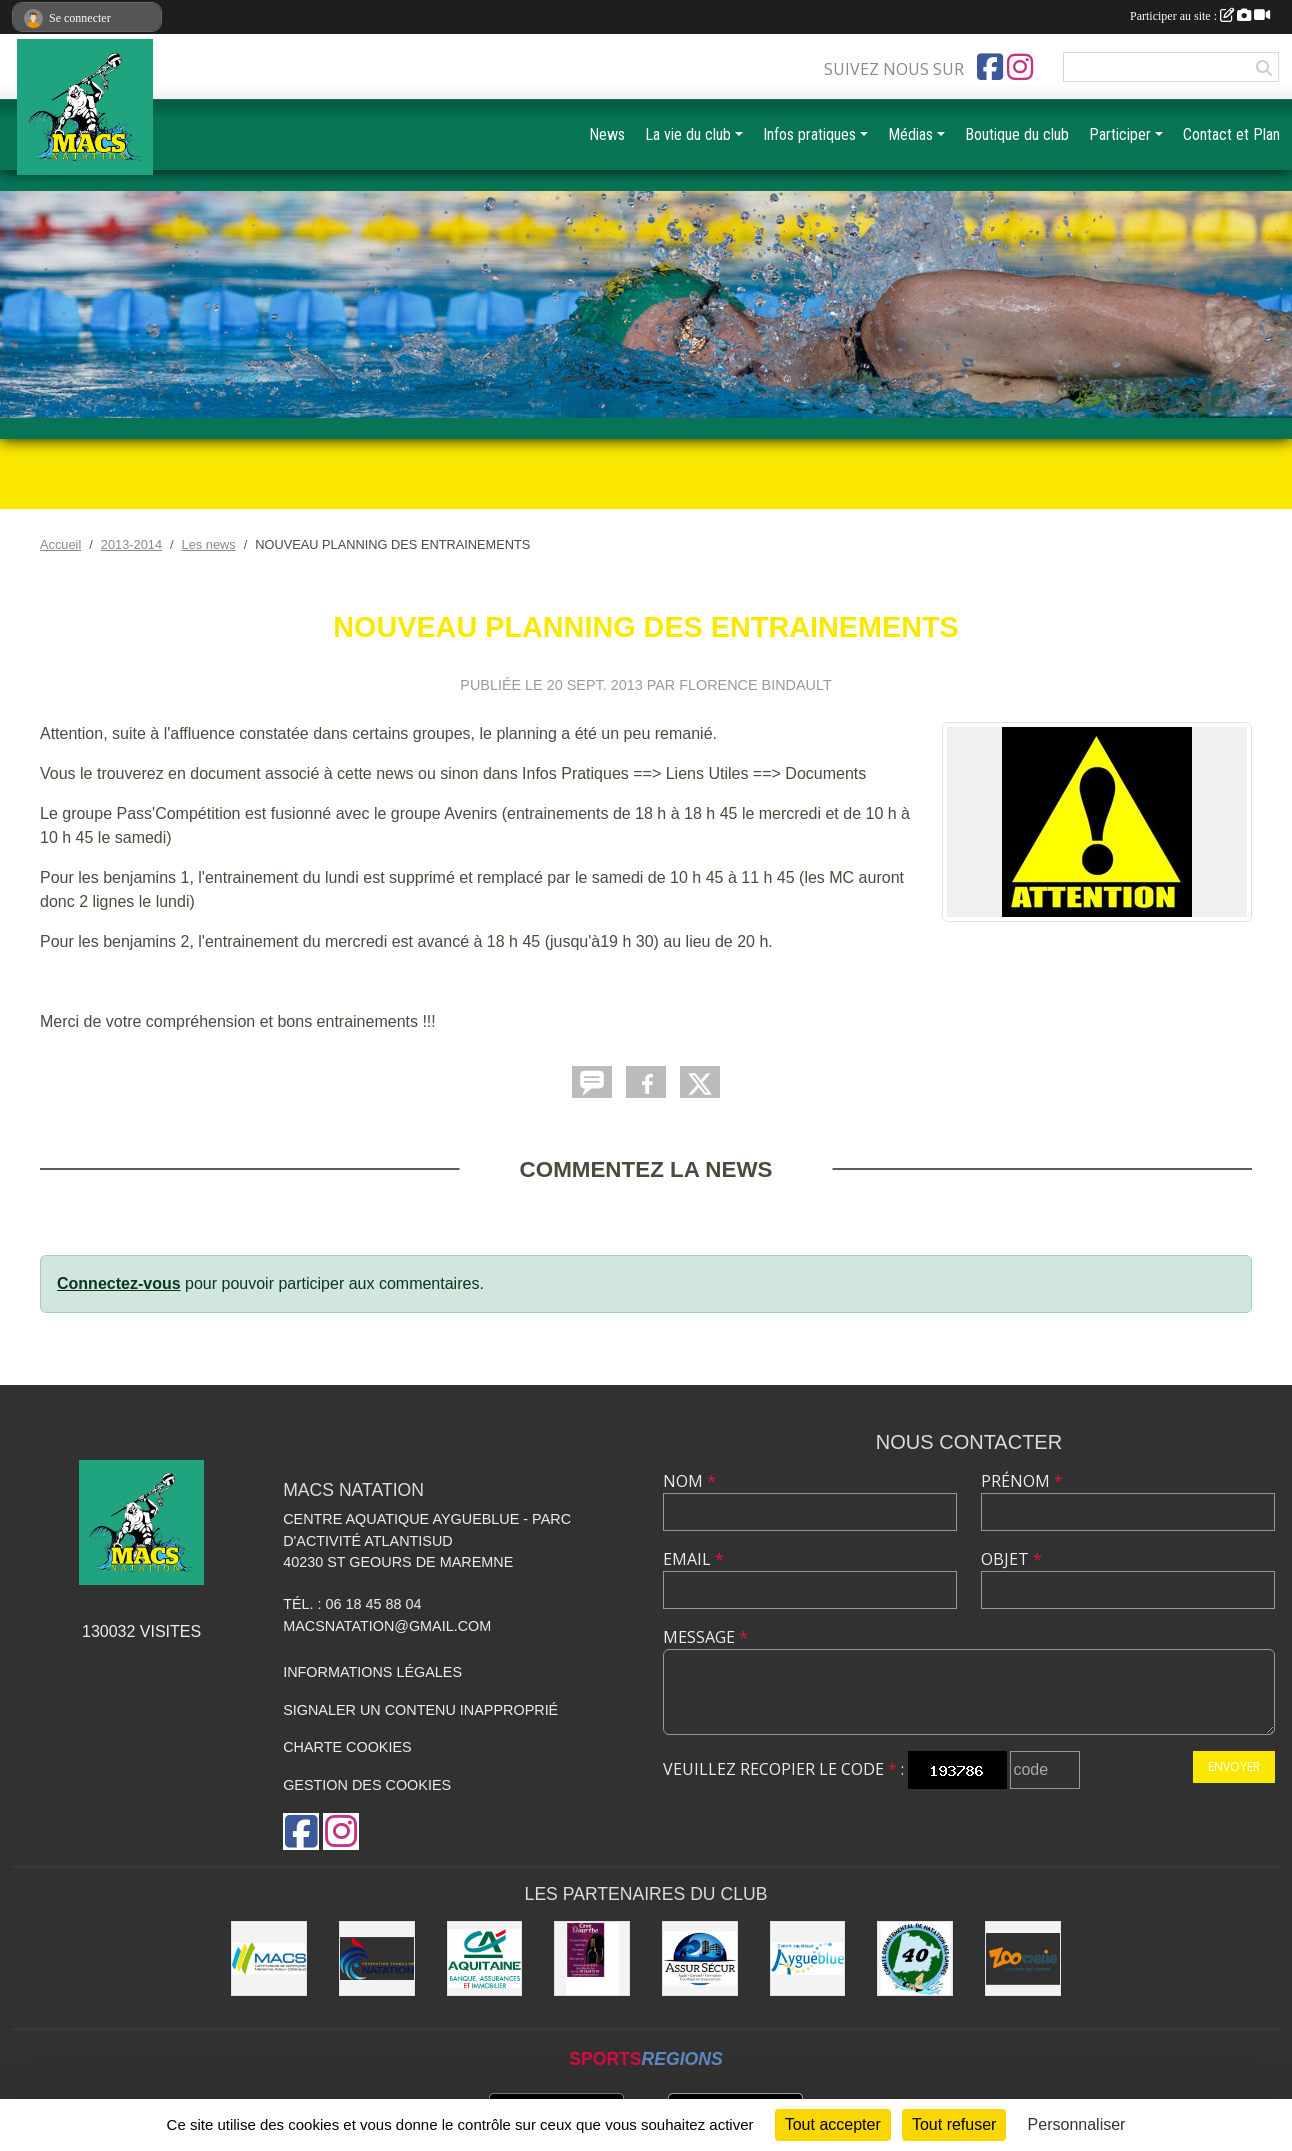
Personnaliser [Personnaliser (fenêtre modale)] (1077, 2124)
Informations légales (372, 1672)
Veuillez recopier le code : (783, 1769)
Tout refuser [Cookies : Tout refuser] (954, 2124)
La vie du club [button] (688, 134)
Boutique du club (1017, 134)
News (607, 134)
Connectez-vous (119, 1283)
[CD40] (915, 1959)
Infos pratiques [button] (809, 134)
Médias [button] (910, 134)
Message (705, 1637)
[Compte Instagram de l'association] (1020, 67)
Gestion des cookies (367, 1785)
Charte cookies (347, 1747)
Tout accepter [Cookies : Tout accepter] (833, 2124)
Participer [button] (1120, 134)
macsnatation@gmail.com (387, 1626)
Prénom (1022, 1481)
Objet (1011, 1559)
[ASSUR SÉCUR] (700, 1959)
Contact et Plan (1231, 134)
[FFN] (377, 1959)
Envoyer (1234, 1766)
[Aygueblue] (808, 1959)
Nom (689, 1481)
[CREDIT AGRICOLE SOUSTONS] (485, 1959)
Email (693, 1559)
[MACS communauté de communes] (269, 1959)
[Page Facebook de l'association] (990, 67)
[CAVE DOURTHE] (592, 1959)
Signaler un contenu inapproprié (420, 1710)
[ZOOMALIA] (1023, 1959)
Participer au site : (1200, 16)
